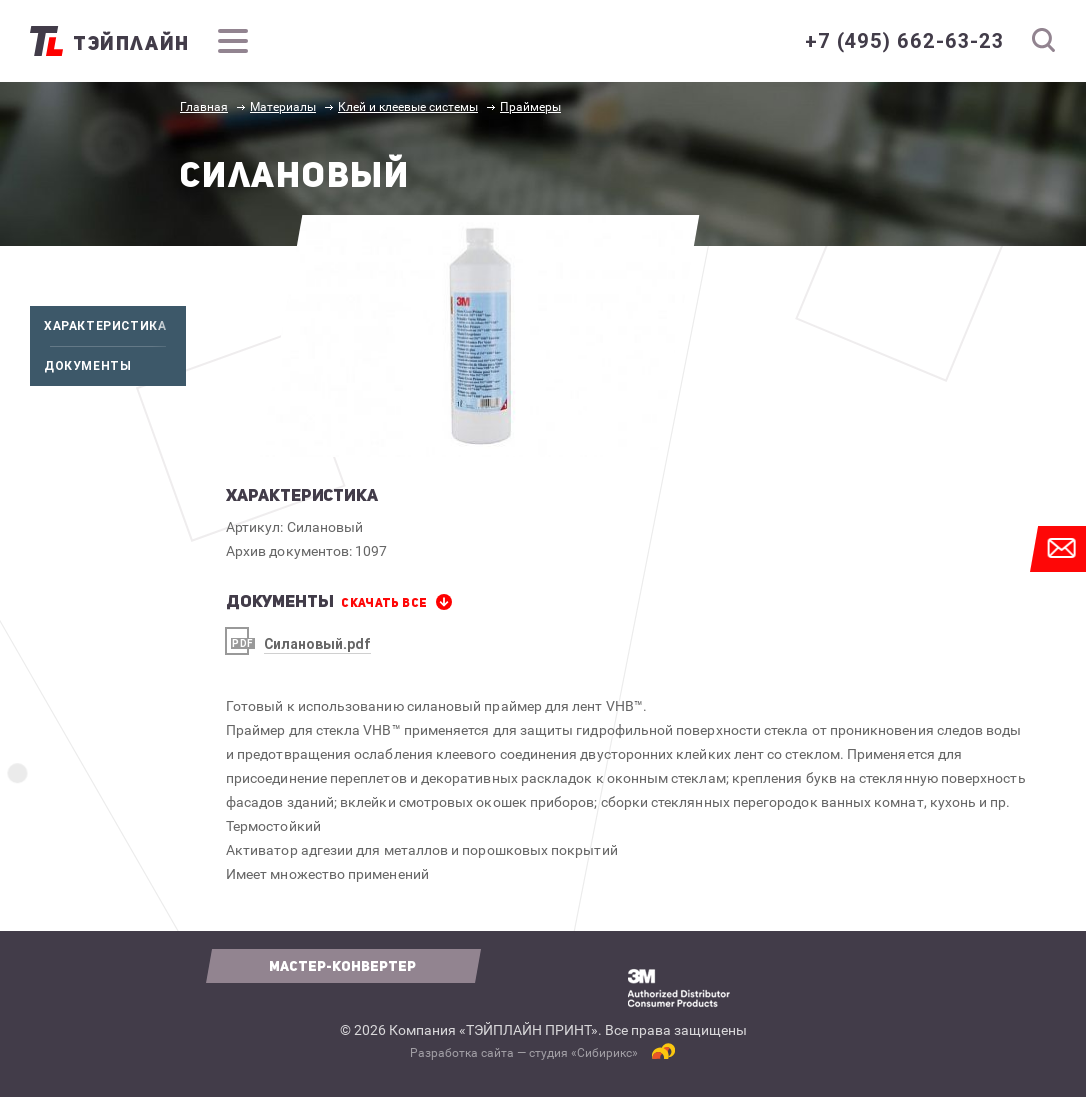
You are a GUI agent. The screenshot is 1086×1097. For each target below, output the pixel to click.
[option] (479, 336)
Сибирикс (604, 1053)
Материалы (283, 107)
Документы (115, 366)
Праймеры (530, 107)
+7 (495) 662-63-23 (904, 41)
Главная (204, 107)
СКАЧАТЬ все (384, 603)
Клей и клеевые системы (408, 107)
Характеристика (115, 326)
